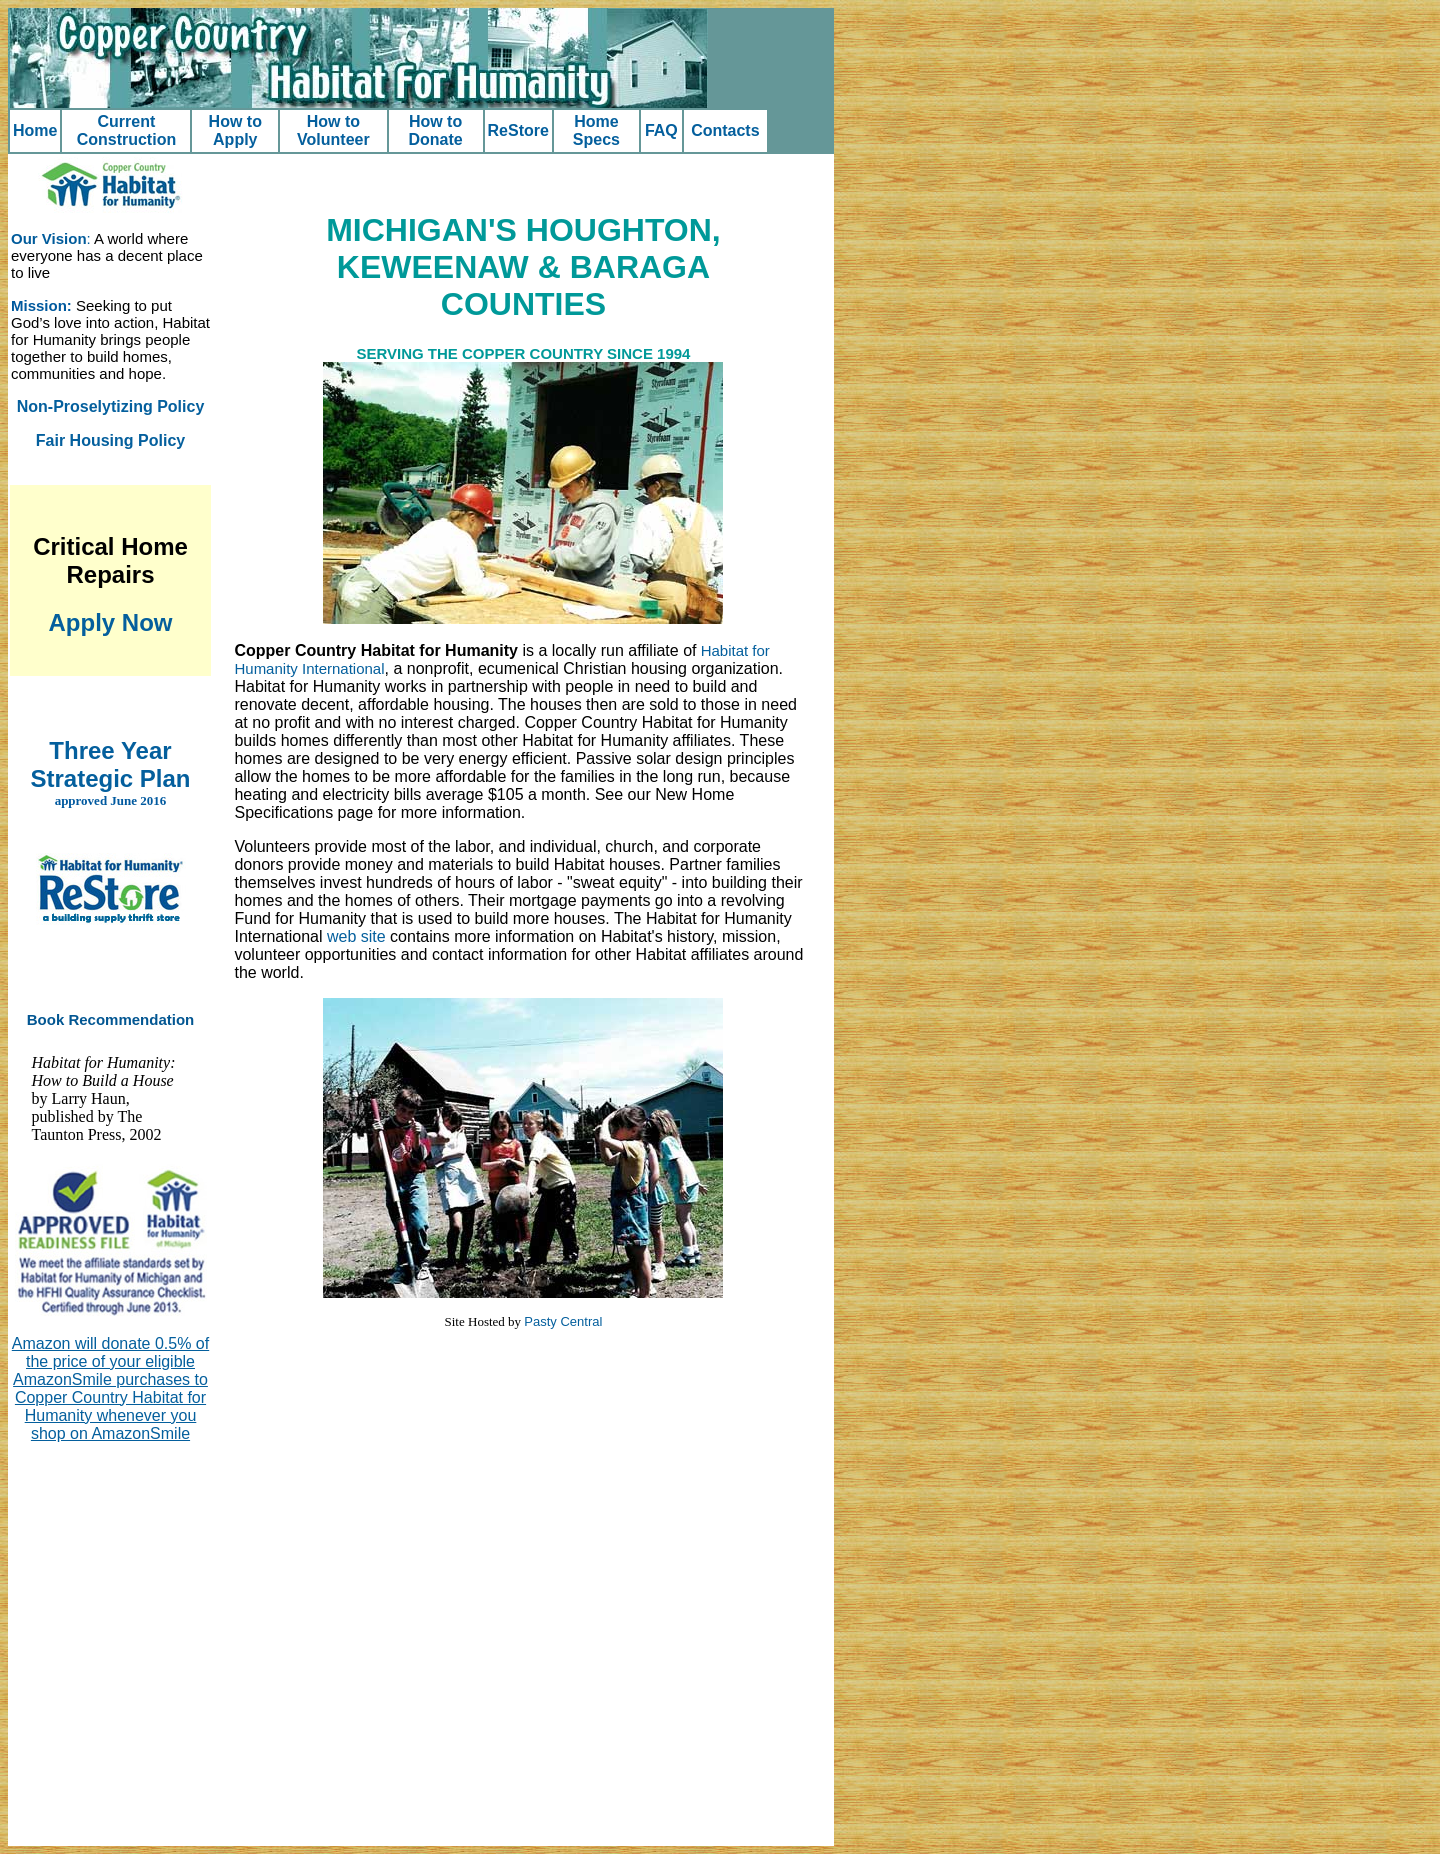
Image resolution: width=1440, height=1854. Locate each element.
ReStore (518, 130)
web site (356, 936)
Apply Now (111, 622)
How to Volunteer (333, 130)
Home (35, 130)
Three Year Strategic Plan (110, 764)
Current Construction (127, 130)
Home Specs (596, 130)
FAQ (661, 130)
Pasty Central (563, 1321)
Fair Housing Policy (110, 440)
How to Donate (435, 130)
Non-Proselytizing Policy (111, 406)
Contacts (725, 130)
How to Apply (235, 130)
